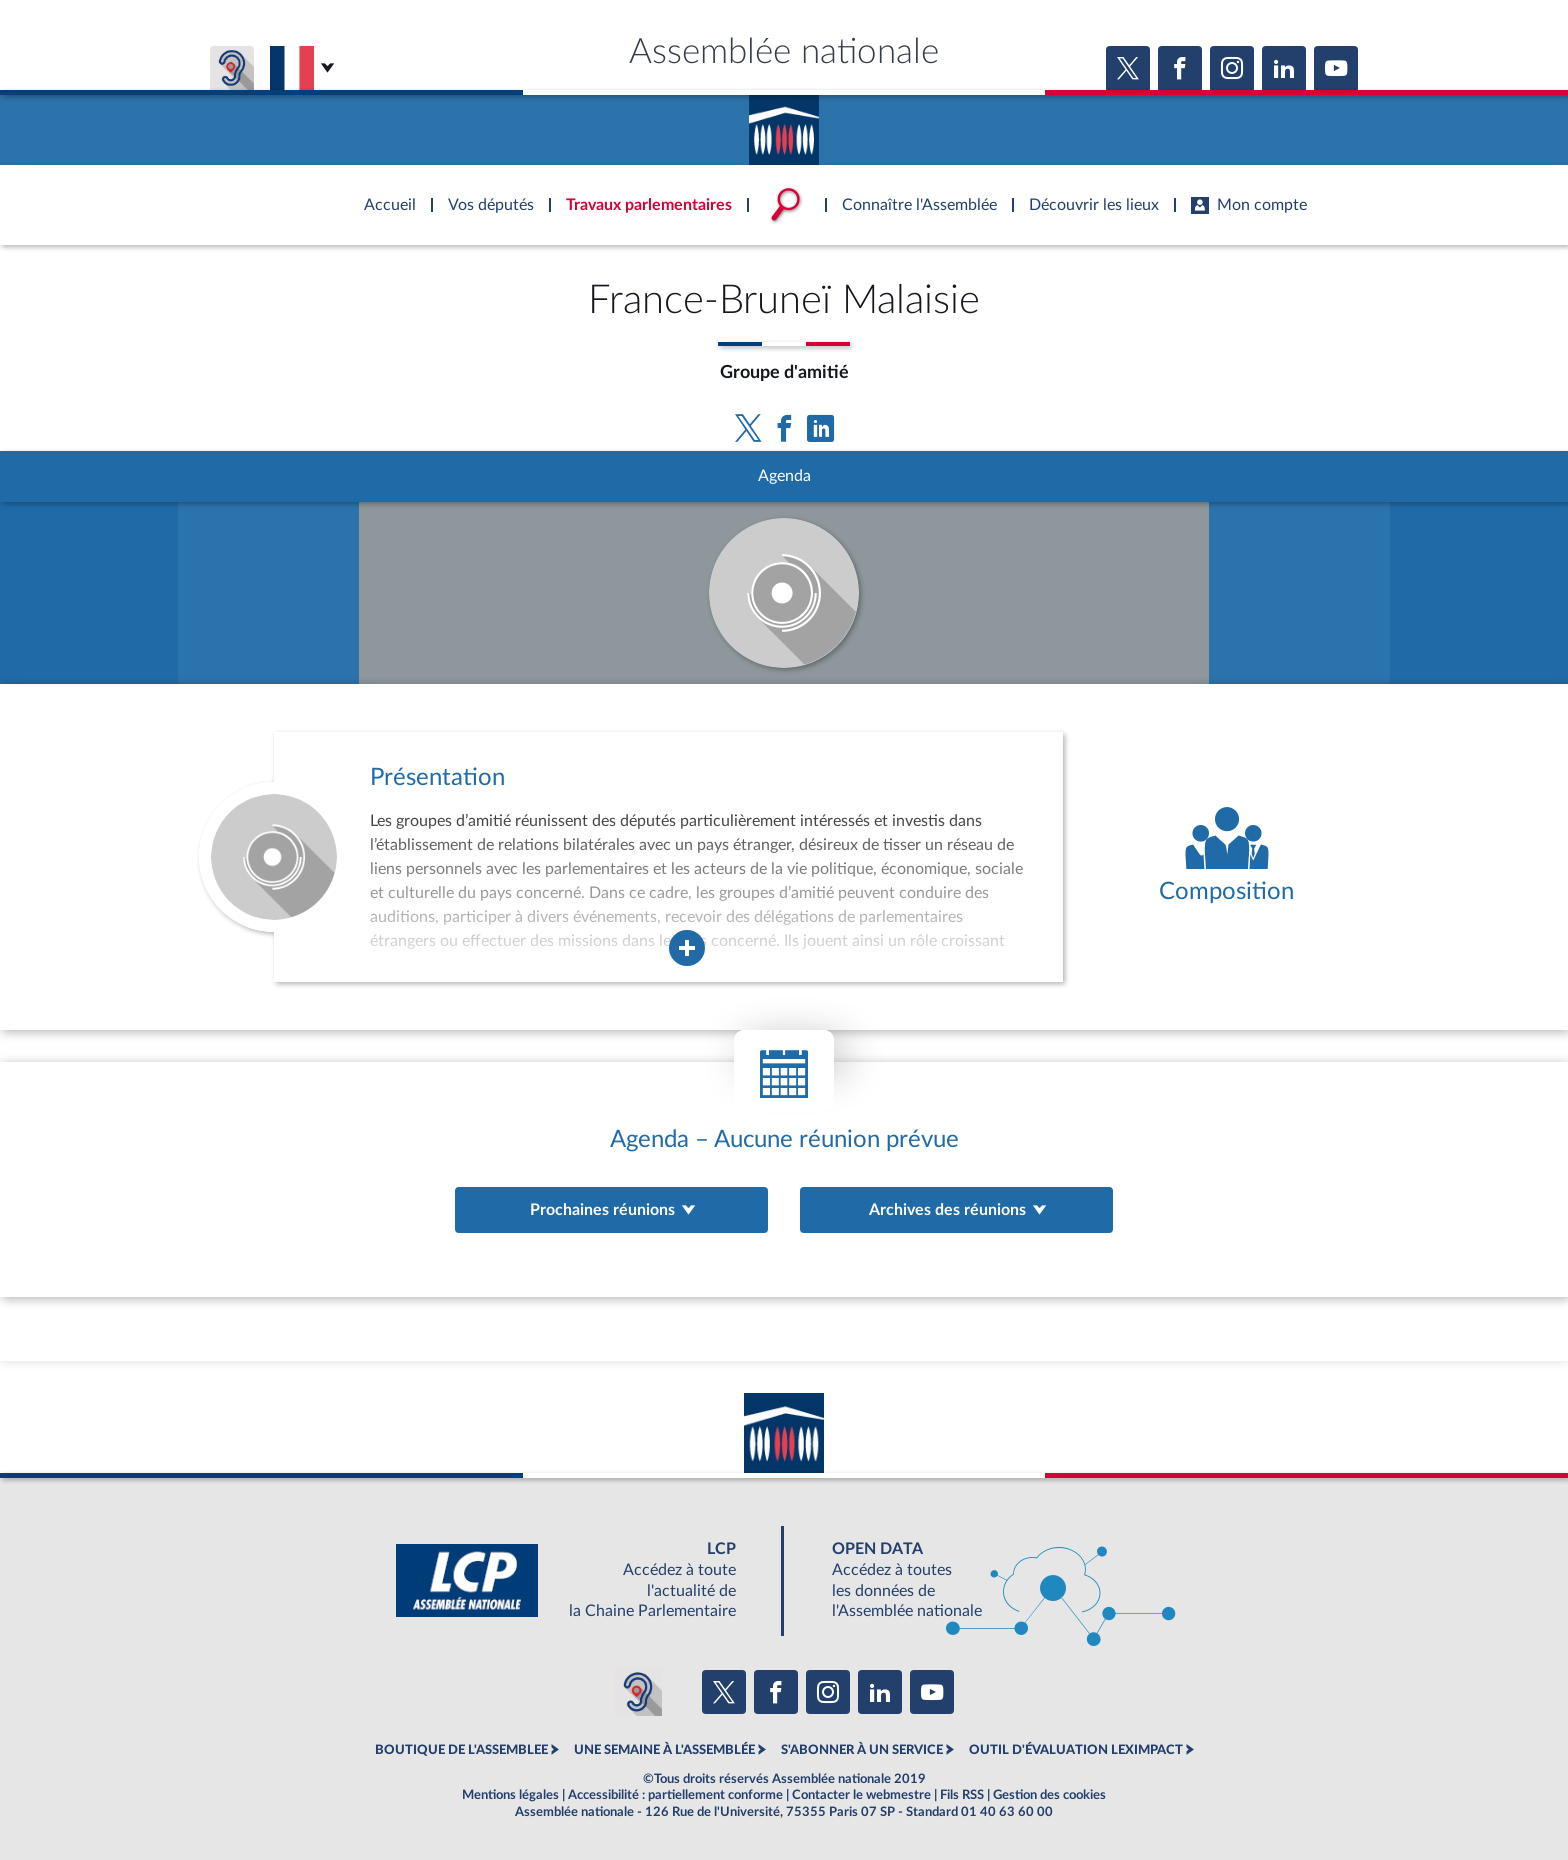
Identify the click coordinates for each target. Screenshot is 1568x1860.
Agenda (784, 476)
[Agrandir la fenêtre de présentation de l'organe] (687, 948)
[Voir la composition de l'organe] (1226, 857)
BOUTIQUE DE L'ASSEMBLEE (461, 1750)
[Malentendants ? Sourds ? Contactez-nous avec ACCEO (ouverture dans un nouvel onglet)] (638, 1692)
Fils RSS (962, 1795)
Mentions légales (510, 1795)
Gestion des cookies (1049, 1795)
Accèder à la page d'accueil (784, 123)
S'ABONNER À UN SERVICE (862, 1750)
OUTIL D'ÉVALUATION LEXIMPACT (1076, 1750)
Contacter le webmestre (861, 1795)
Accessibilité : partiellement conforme (675, 1795)
